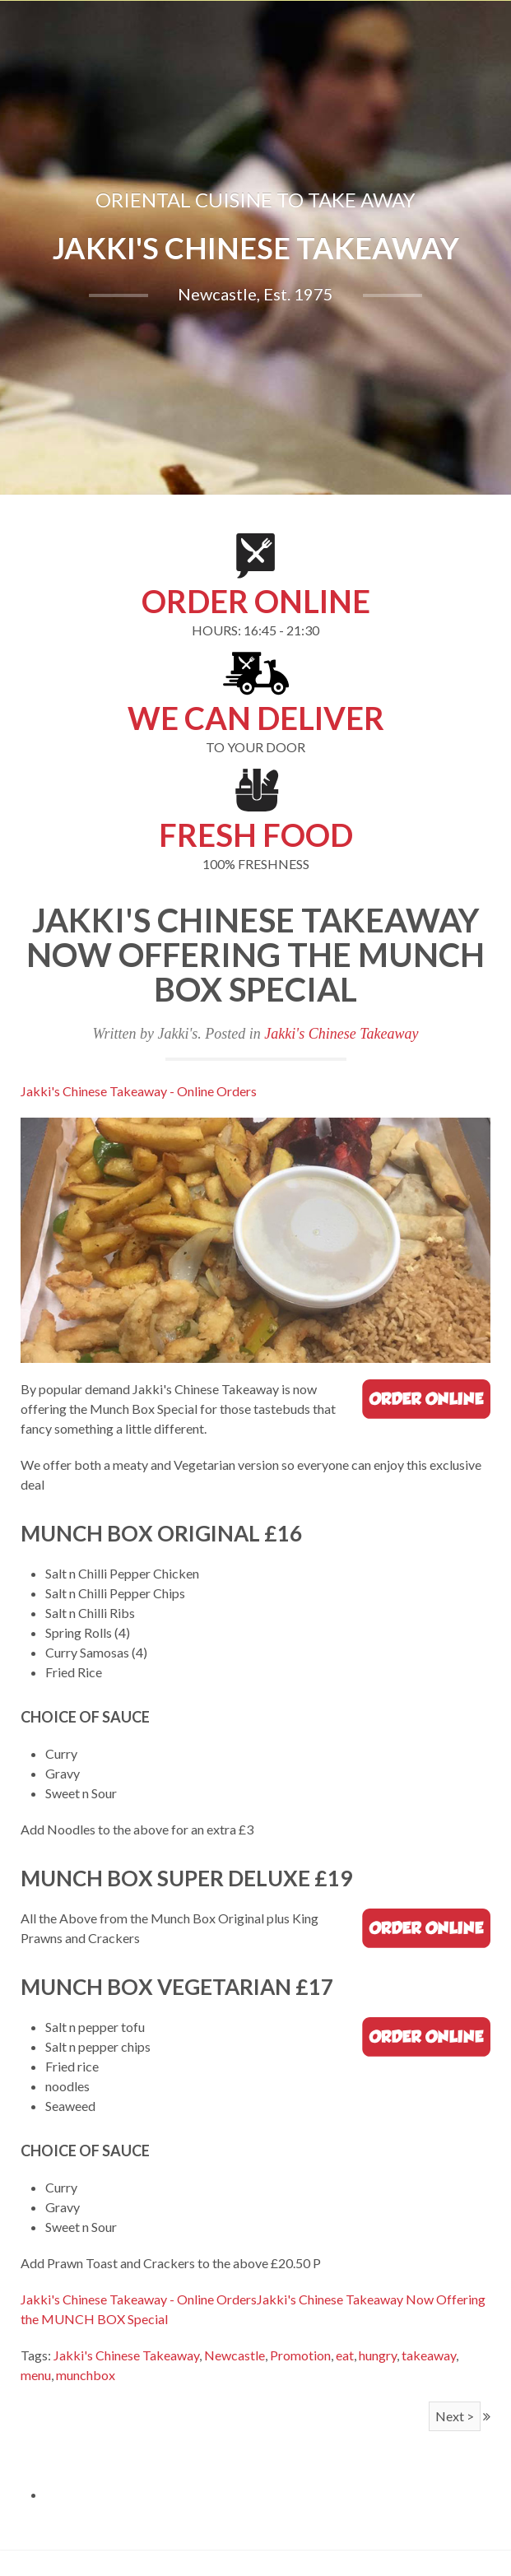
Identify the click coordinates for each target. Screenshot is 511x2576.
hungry (378, 2355)
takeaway (429, 2355)
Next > (454, 2416)
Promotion (300, 2355)
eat (345, 2355)
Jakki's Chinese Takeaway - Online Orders (139, 1091)
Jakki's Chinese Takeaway (341, 1033)
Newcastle (234, 2355)
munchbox (85, 2375)
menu (36, 2375)
